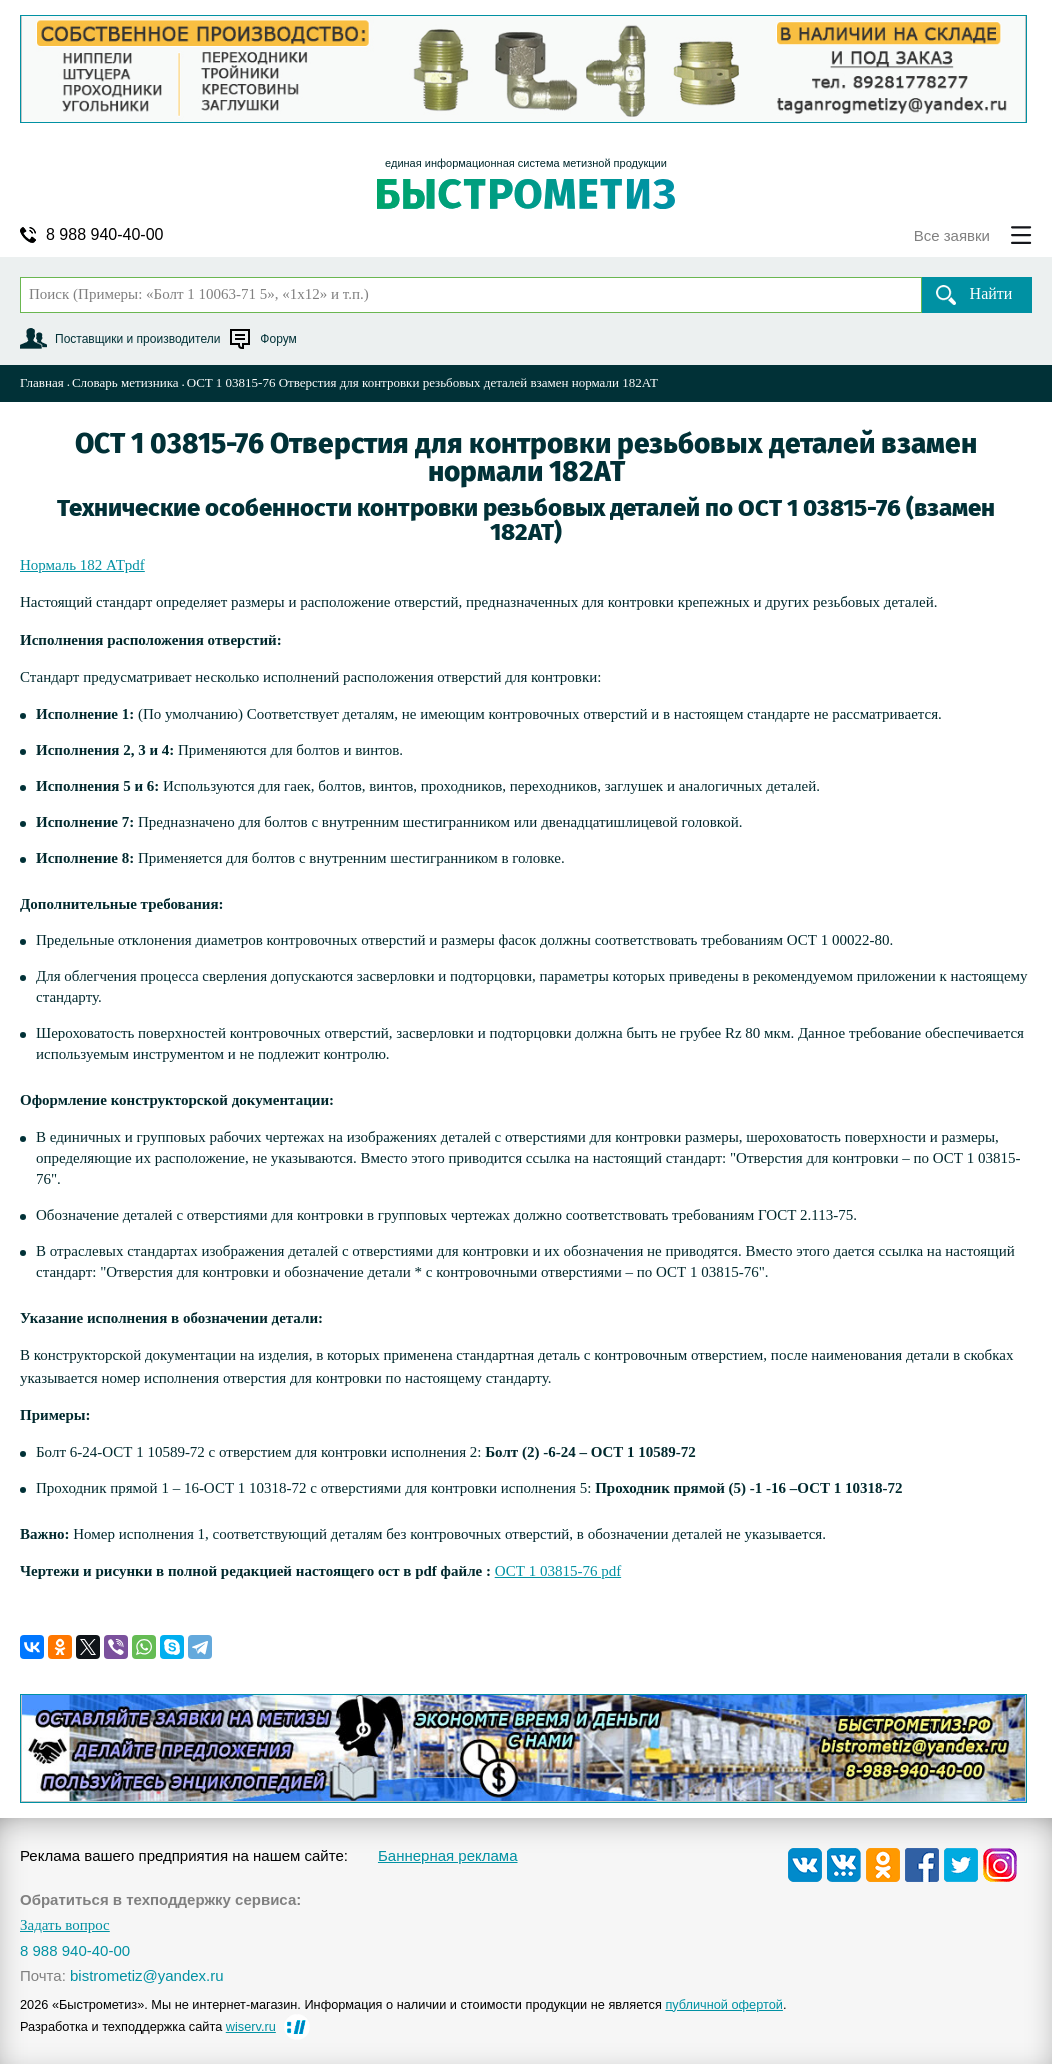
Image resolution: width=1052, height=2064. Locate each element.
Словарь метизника (125, 382)
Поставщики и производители (137, 339)
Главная (42, 382)
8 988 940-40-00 (104, 235)
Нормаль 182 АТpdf (82, 565)
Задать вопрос (65, 1925)
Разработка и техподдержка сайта (148, 2026)
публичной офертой (724, 2004)
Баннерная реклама (448, 1855)
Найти (991, 293)
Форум (278, 339)
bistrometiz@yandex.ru (147, 1975)
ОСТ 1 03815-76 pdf (558, 1571)
